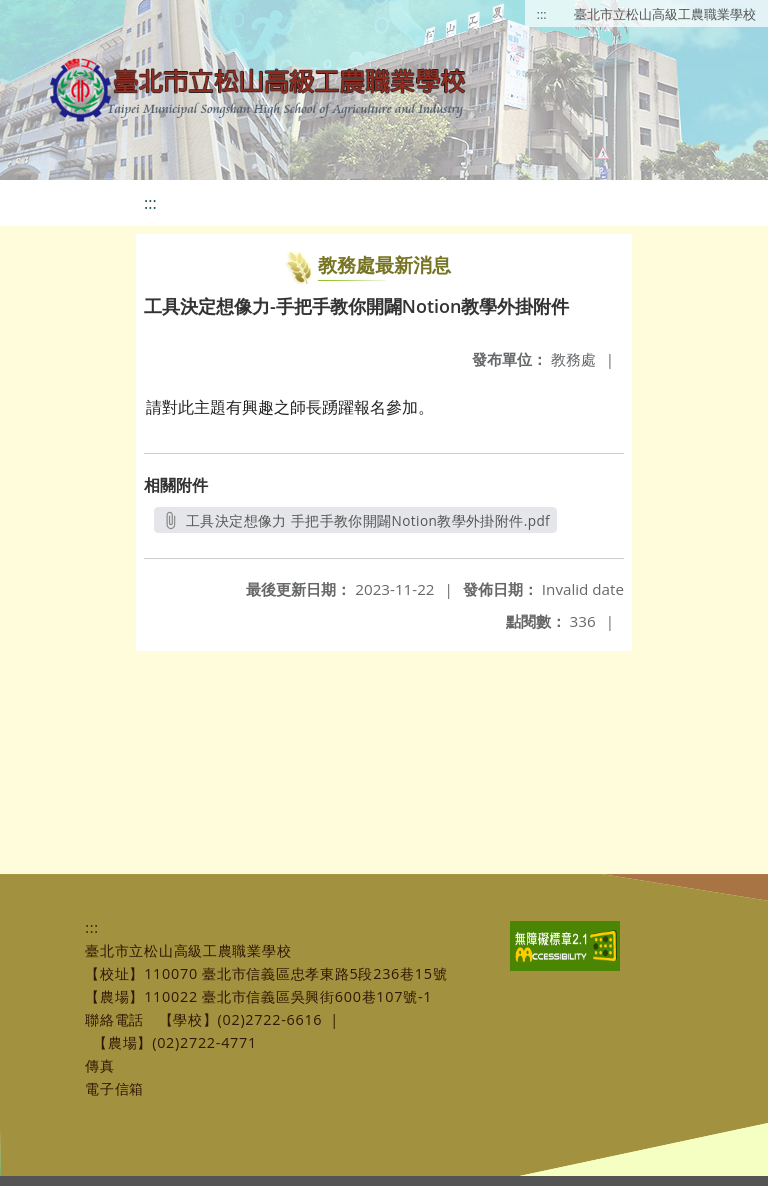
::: (542, 14)
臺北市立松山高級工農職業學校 (665, 14)
